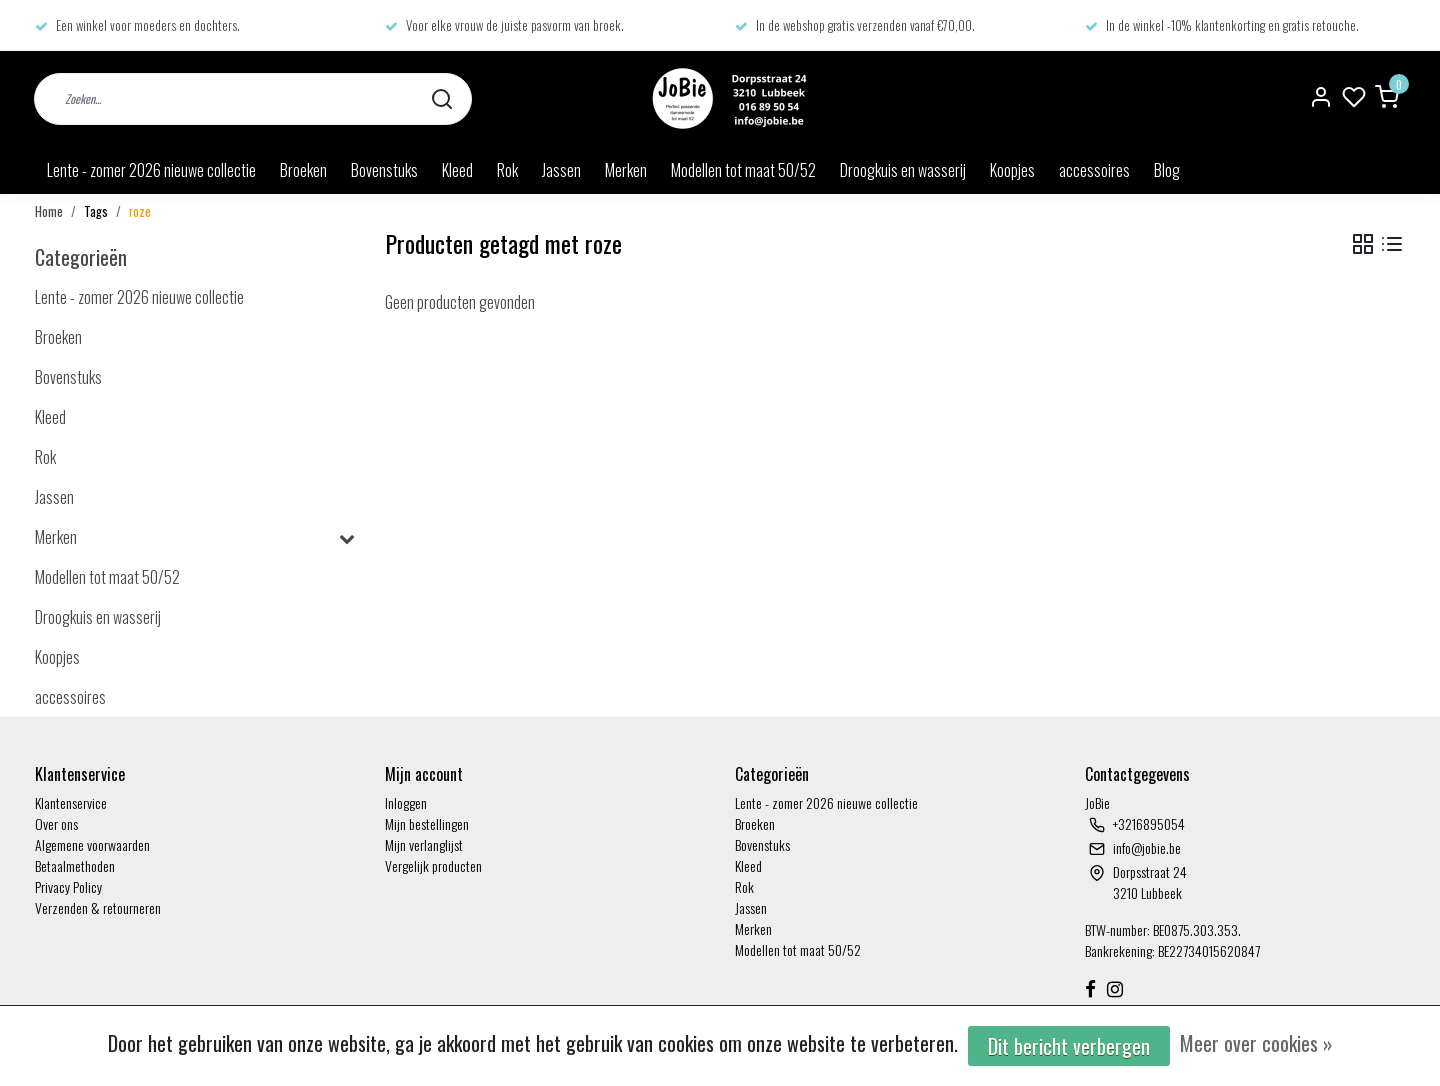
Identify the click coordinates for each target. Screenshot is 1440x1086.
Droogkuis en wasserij (903, 170)
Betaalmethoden (75, 865)
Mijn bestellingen (427, 823)
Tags (96, 211)
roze (140, 211)
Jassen (561, 170)
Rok (507, 170)
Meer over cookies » (1256, 1043)
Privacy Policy (68, 886)
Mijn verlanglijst (424, 844)
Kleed (457, 170)
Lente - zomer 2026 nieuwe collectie (151, 170)
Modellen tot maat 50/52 (743, 170)
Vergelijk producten (433, 865)
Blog (1167, 170)
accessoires (1094, 170)
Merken (626, 170)
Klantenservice (71, 802)
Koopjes (1012, 170)
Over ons (56, 823)
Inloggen (406, 802)
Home (49, 211)
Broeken (303, 170)
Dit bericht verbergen (1069, 1046)
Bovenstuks (384, 170)
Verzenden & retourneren (98, 907)
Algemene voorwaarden (92, 844)
